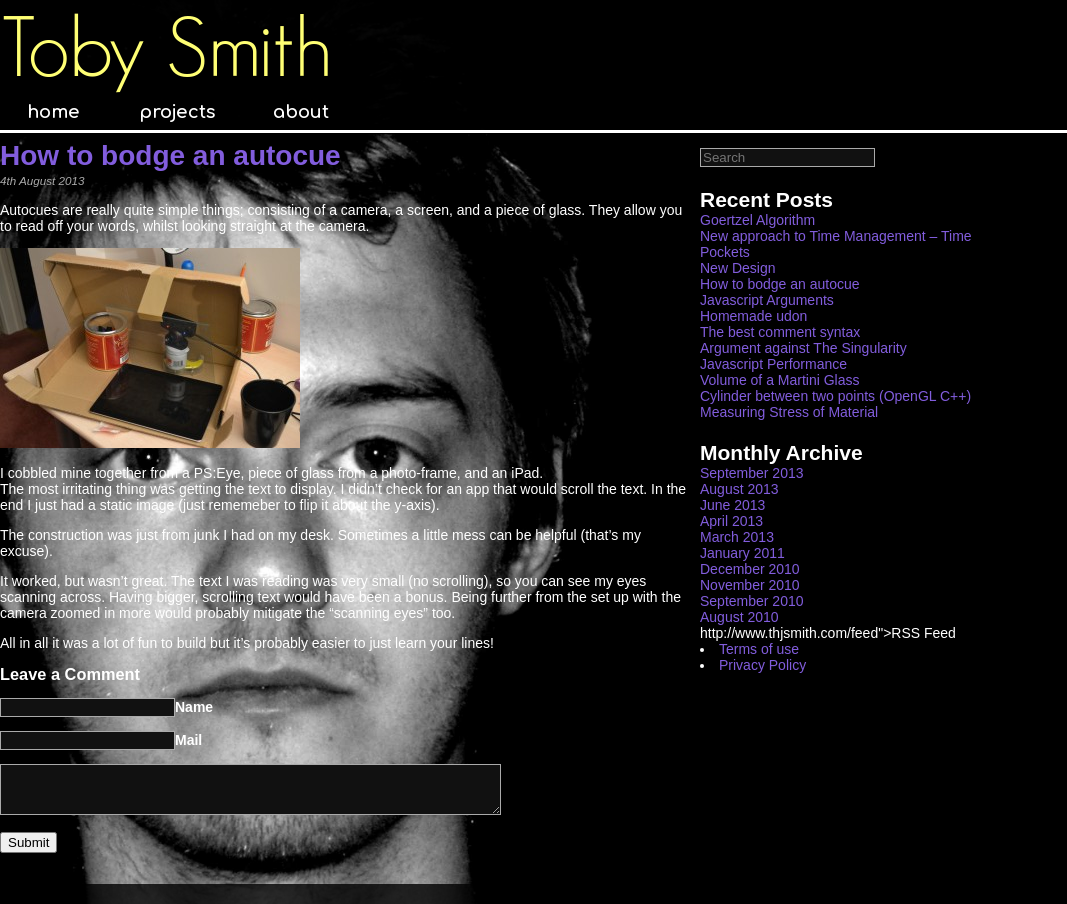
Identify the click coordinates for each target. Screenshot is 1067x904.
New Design (737, 268)
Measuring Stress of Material (789, 412)
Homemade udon (753, 316)
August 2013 (739, 489)
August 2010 (739, 617)
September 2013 (752, 473)
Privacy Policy (762, 665)
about (301, 112)
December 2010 (750, 569)
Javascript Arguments (767, 300)
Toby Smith (166, 47)
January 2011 (742, 553)
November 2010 (750, 585)
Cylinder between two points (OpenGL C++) (835, 396)
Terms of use (759, 649)
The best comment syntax (780, 332)
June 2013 (732, 505)
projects (177, 112)
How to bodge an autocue (170, 155)
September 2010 (752, 601)
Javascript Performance (773, 364)
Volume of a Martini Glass (780, 380)
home (53, 112)
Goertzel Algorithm (757, 220)
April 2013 (731, 521)
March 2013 (737, 537)
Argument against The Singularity (803, 348)
